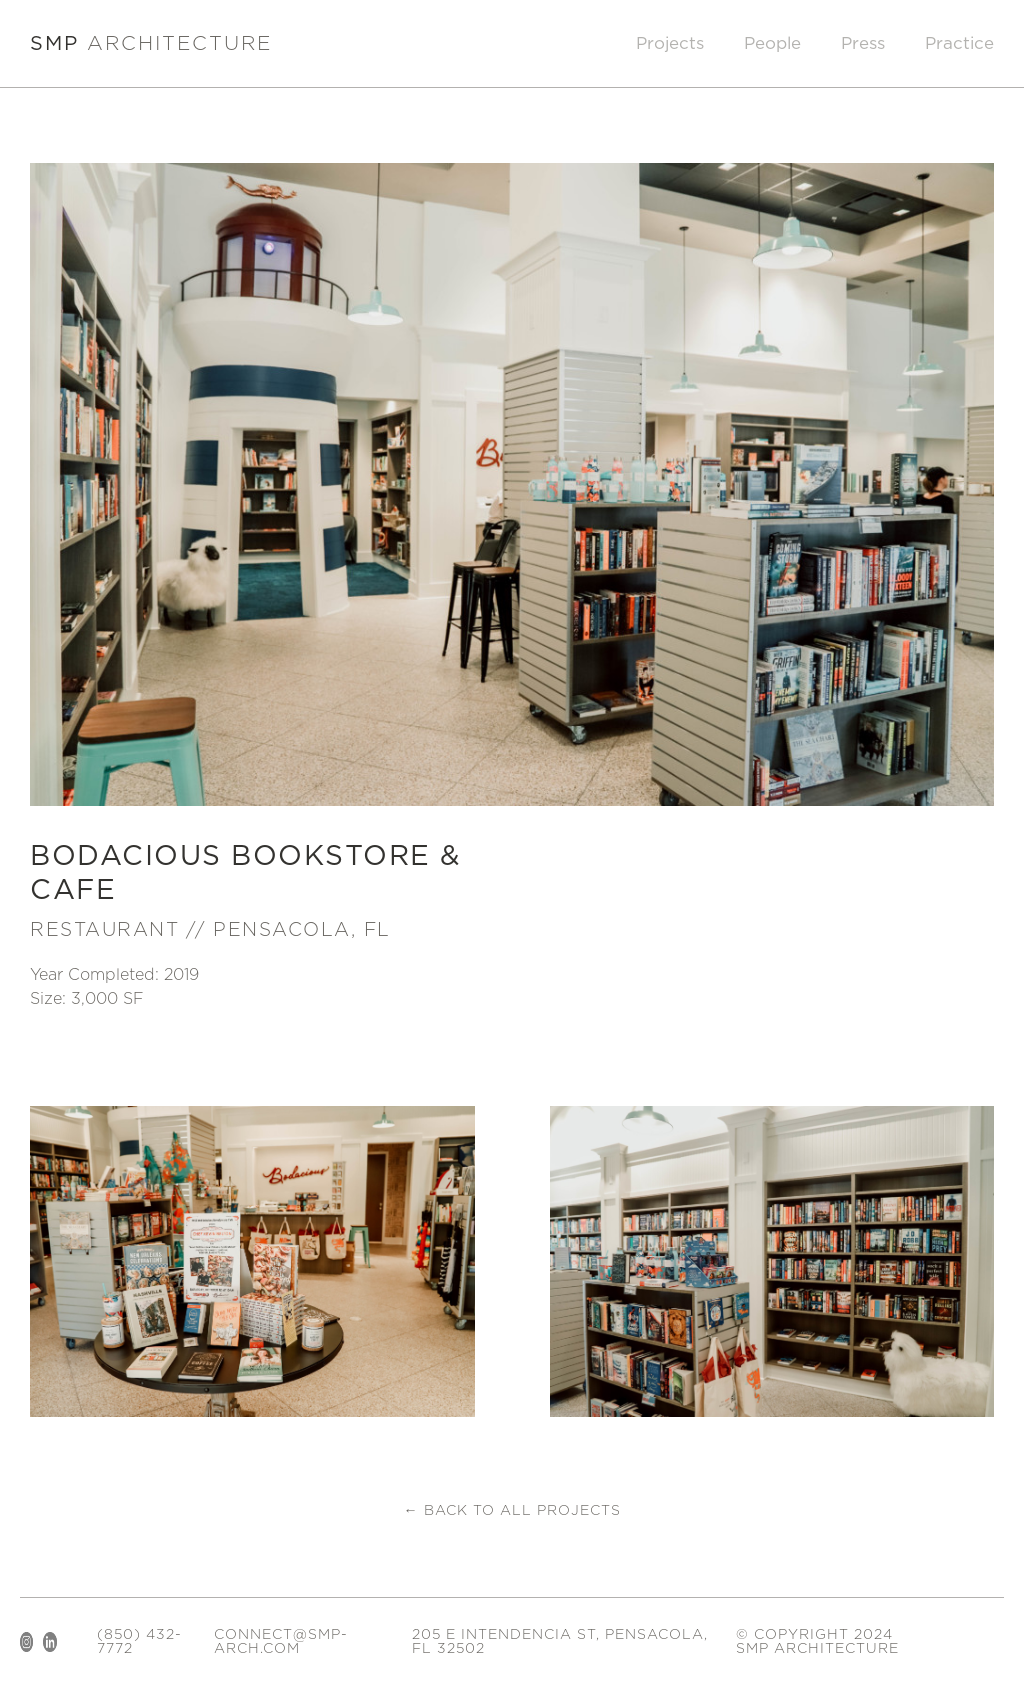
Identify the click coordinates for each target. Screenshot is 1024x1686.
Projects (670, 43)
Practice (959, 43)
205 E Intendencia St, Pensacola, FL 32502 (560, 1642)
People (772, 43)
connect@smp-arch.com (281, 1642)
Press (863, 43)
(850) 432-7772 (139, 1642)
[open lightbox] (252, 1261)
